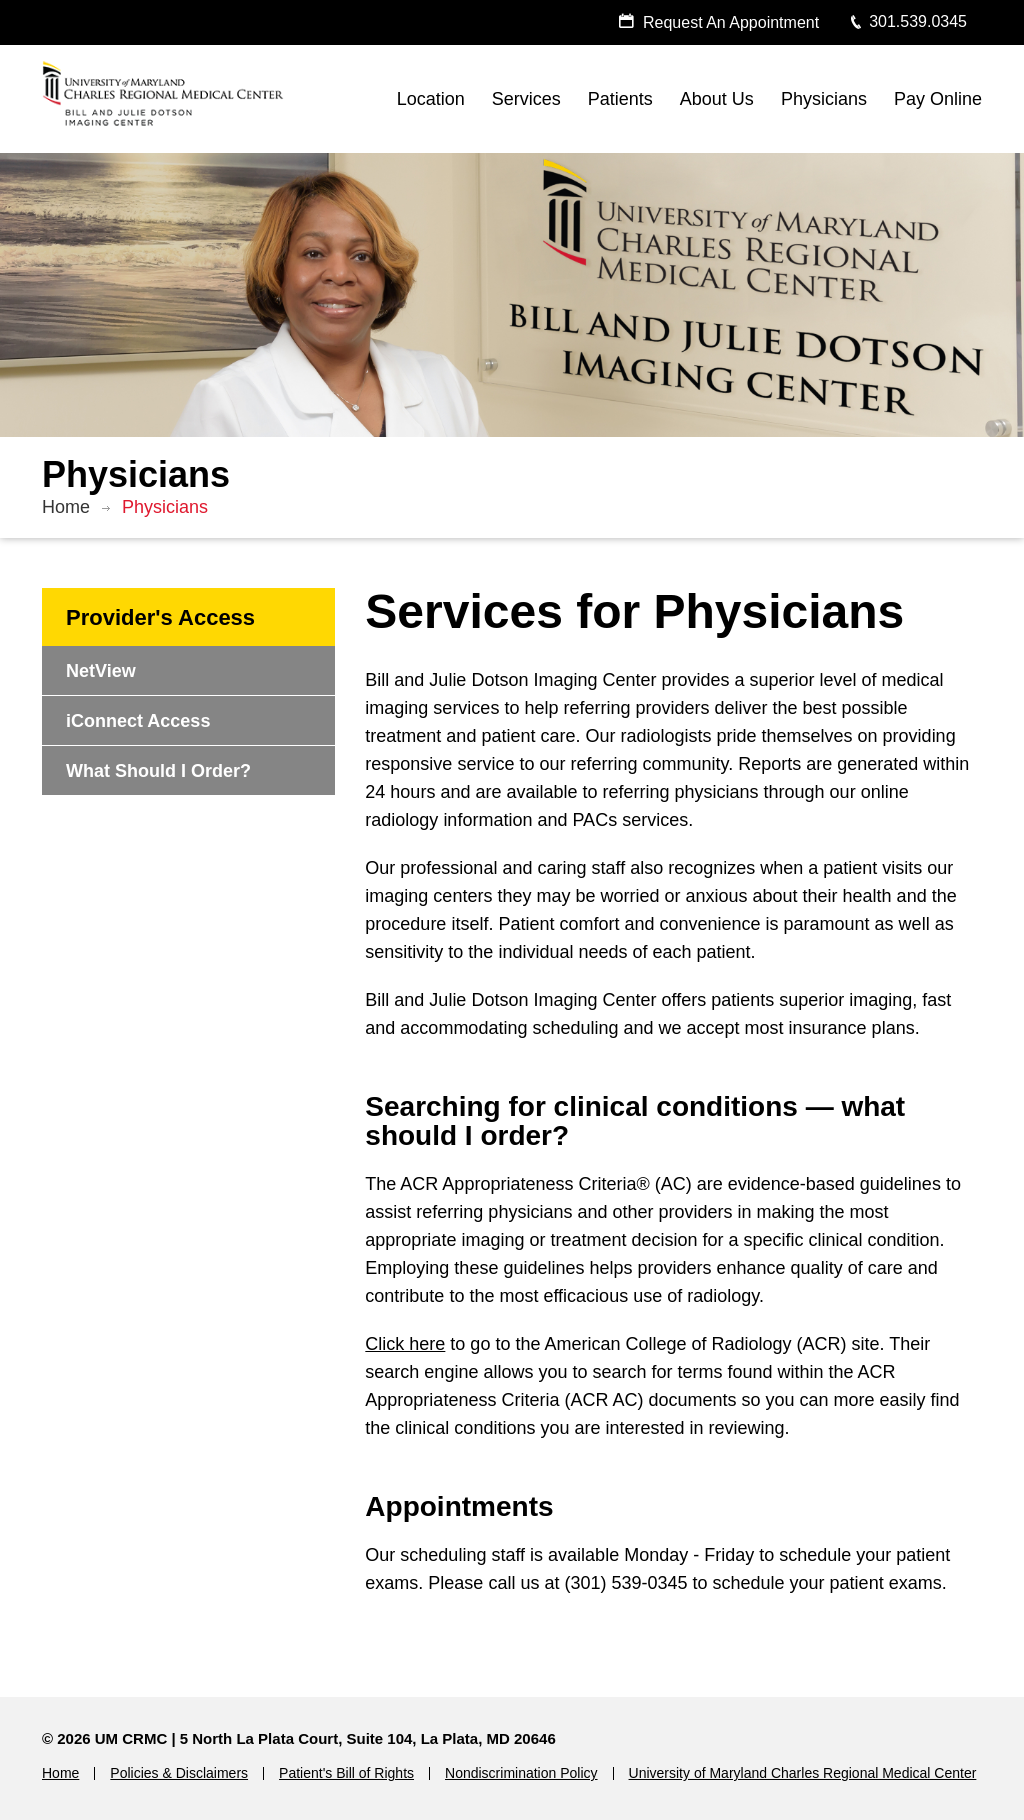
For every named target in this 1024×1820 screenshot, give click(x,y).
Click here (405, 1344)
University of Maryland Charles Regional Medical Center (803, 1773)
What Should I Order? (158, 771)
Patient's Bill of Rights (346, 1773)
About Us (717, 99)
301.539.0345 (907, 21)
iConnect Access (138, 721)
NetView (101, 671)
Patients (620, 99)
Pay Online (938, 99)
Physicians (824, 99)
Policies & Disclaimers (179, 1773)
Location (431, 99)
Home (66, 507)
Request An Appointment (718, 22)
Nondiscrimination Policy (521, 1773)
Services (526, 99)
